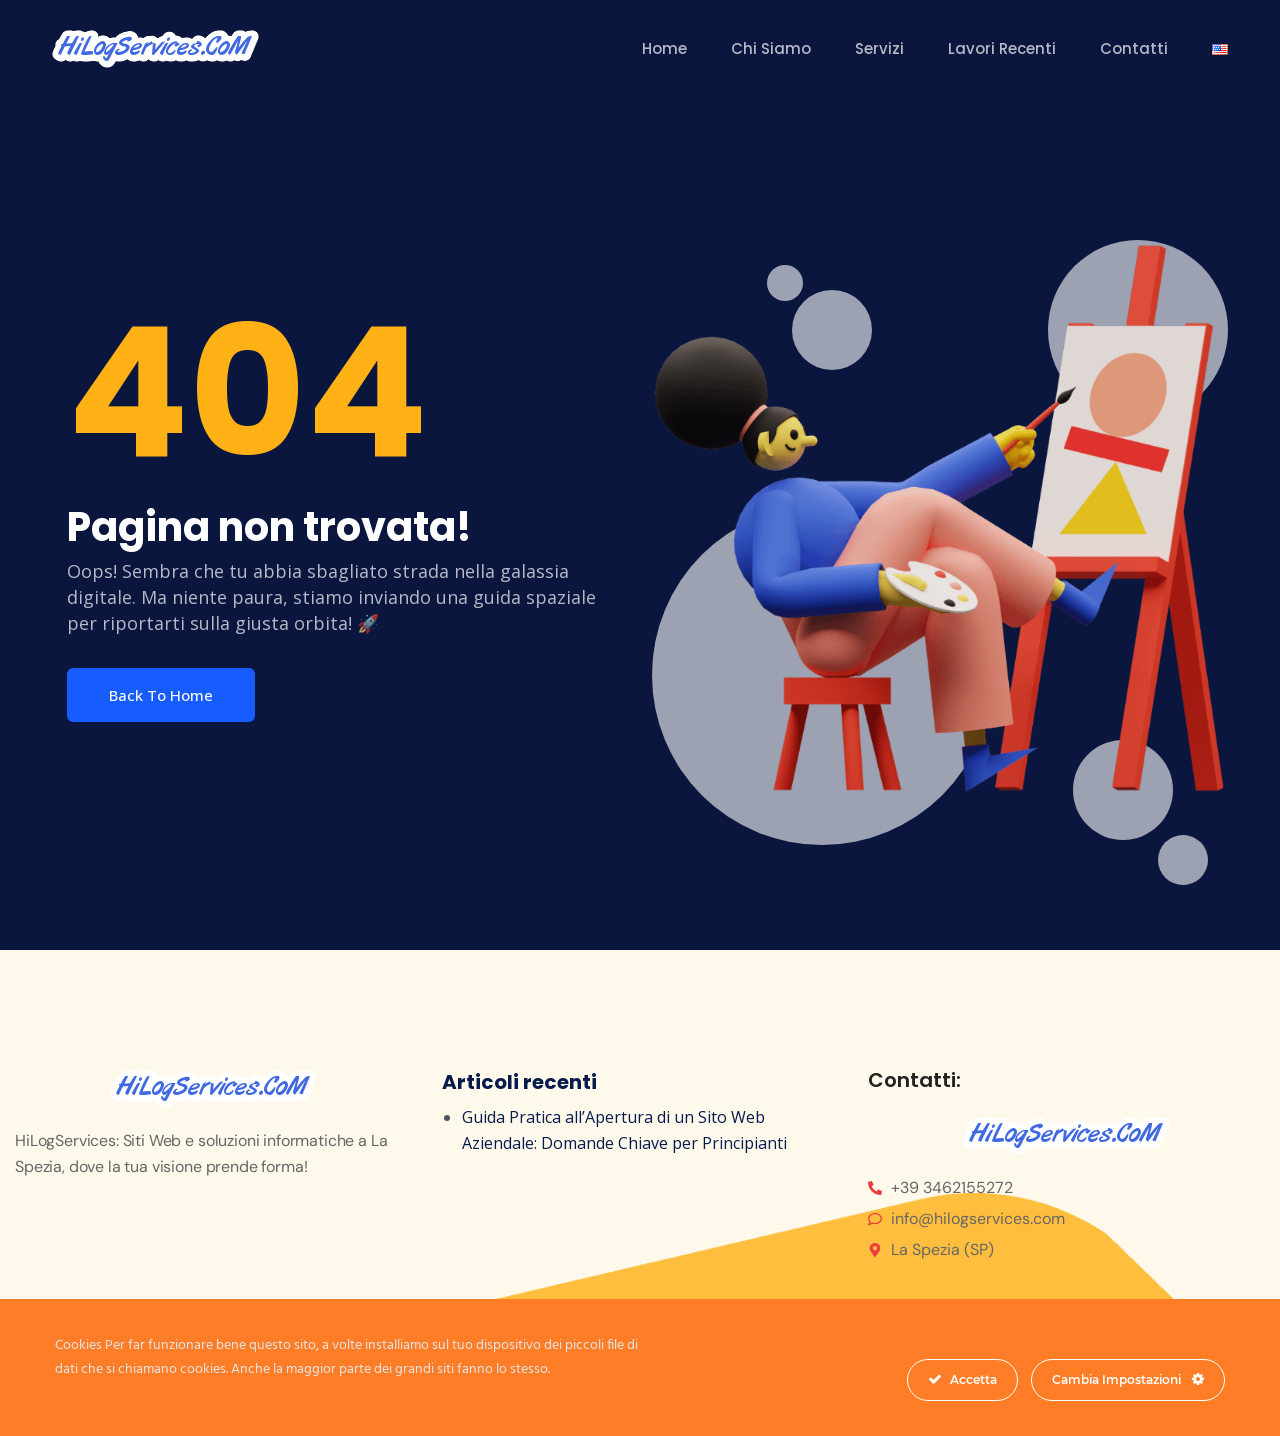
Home (664, 48)
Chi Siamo (771, 48)
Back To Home (161, 695)
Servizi (879, 48)
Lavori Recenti (1002, 48)
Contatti (1134, 48)
